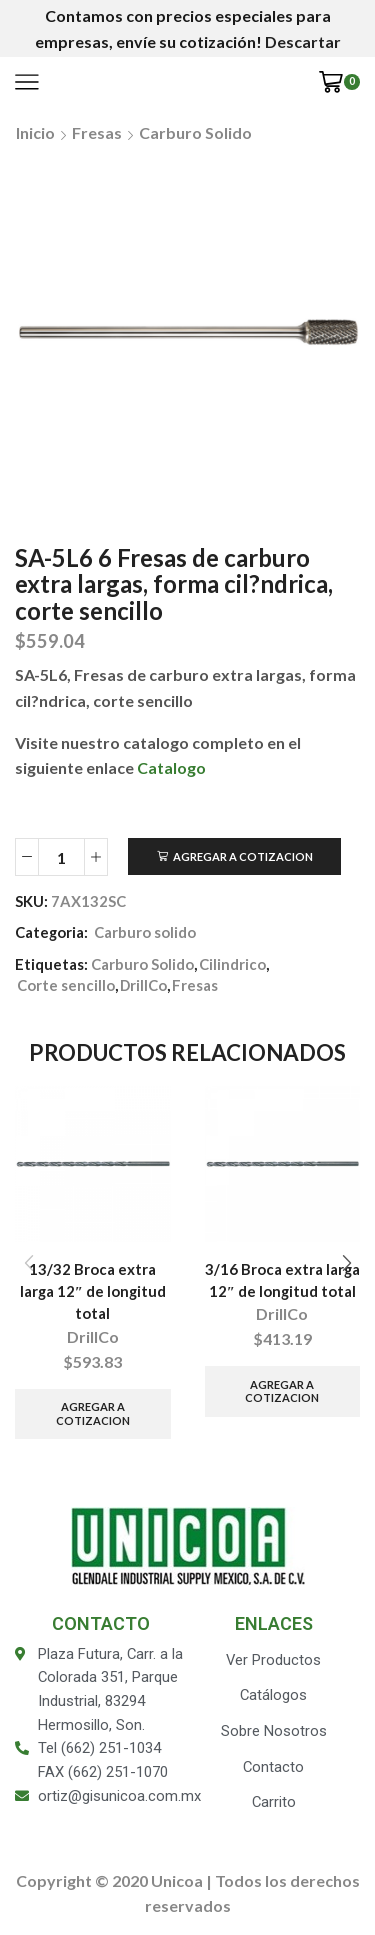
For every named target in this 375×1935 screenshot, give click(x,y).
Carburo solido (195, 132)
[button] (346, 1264)
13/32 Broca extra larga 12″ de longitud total (93, 1291)
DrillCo (143, 985)
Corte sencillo (66, 985)
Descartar (303, 41)
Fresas (97, 132)
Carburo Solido (142, 964)
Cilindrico (232, 964)
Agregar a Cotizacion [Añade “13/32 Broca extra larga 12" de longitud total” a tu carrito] (93, 1413)
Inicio (35, 132)
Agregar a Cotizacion (243, 856)
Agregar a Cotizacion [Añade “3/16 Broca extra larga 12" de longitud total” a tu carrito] (282, 1391)
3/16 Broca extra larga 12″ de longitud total (282, 1280)
